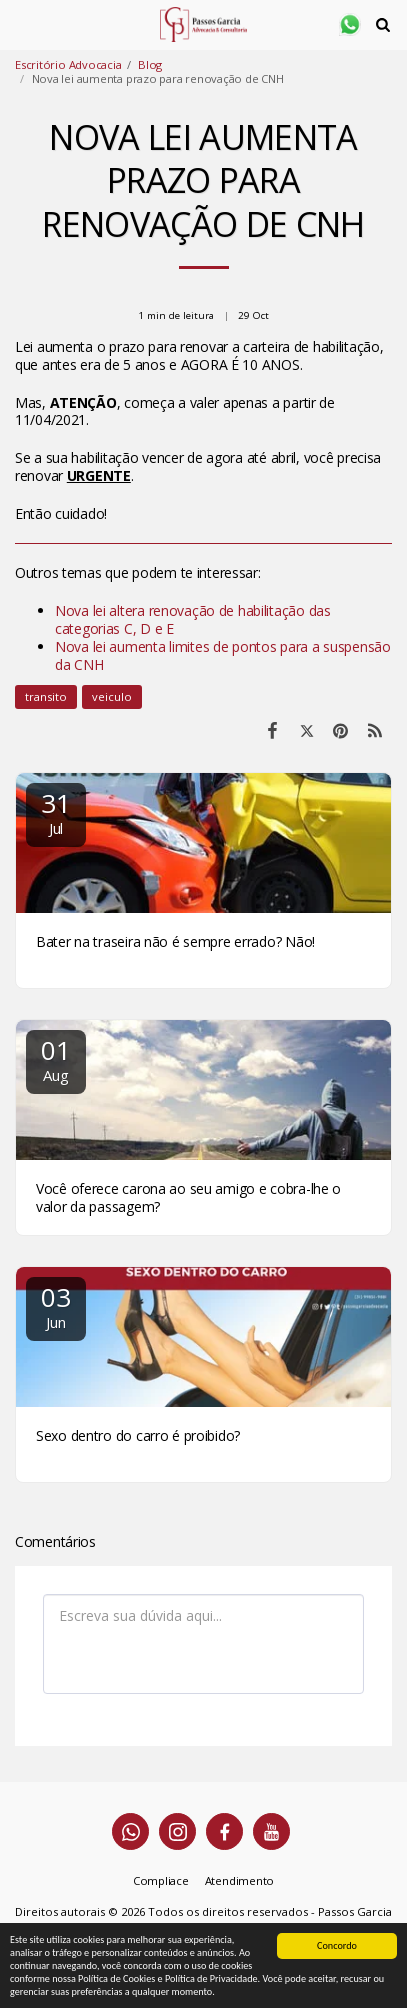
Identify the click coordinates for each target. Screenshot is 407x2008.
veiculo (112, 696)
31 (56, 811)
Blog (150, 64)
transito (46, 696)
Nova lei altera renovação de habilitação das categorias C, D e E (193, 619)
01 (56, 1058)
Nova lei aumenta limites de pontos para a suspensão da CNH (223, 655)
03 (56, 1305)
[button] (22, 23)
